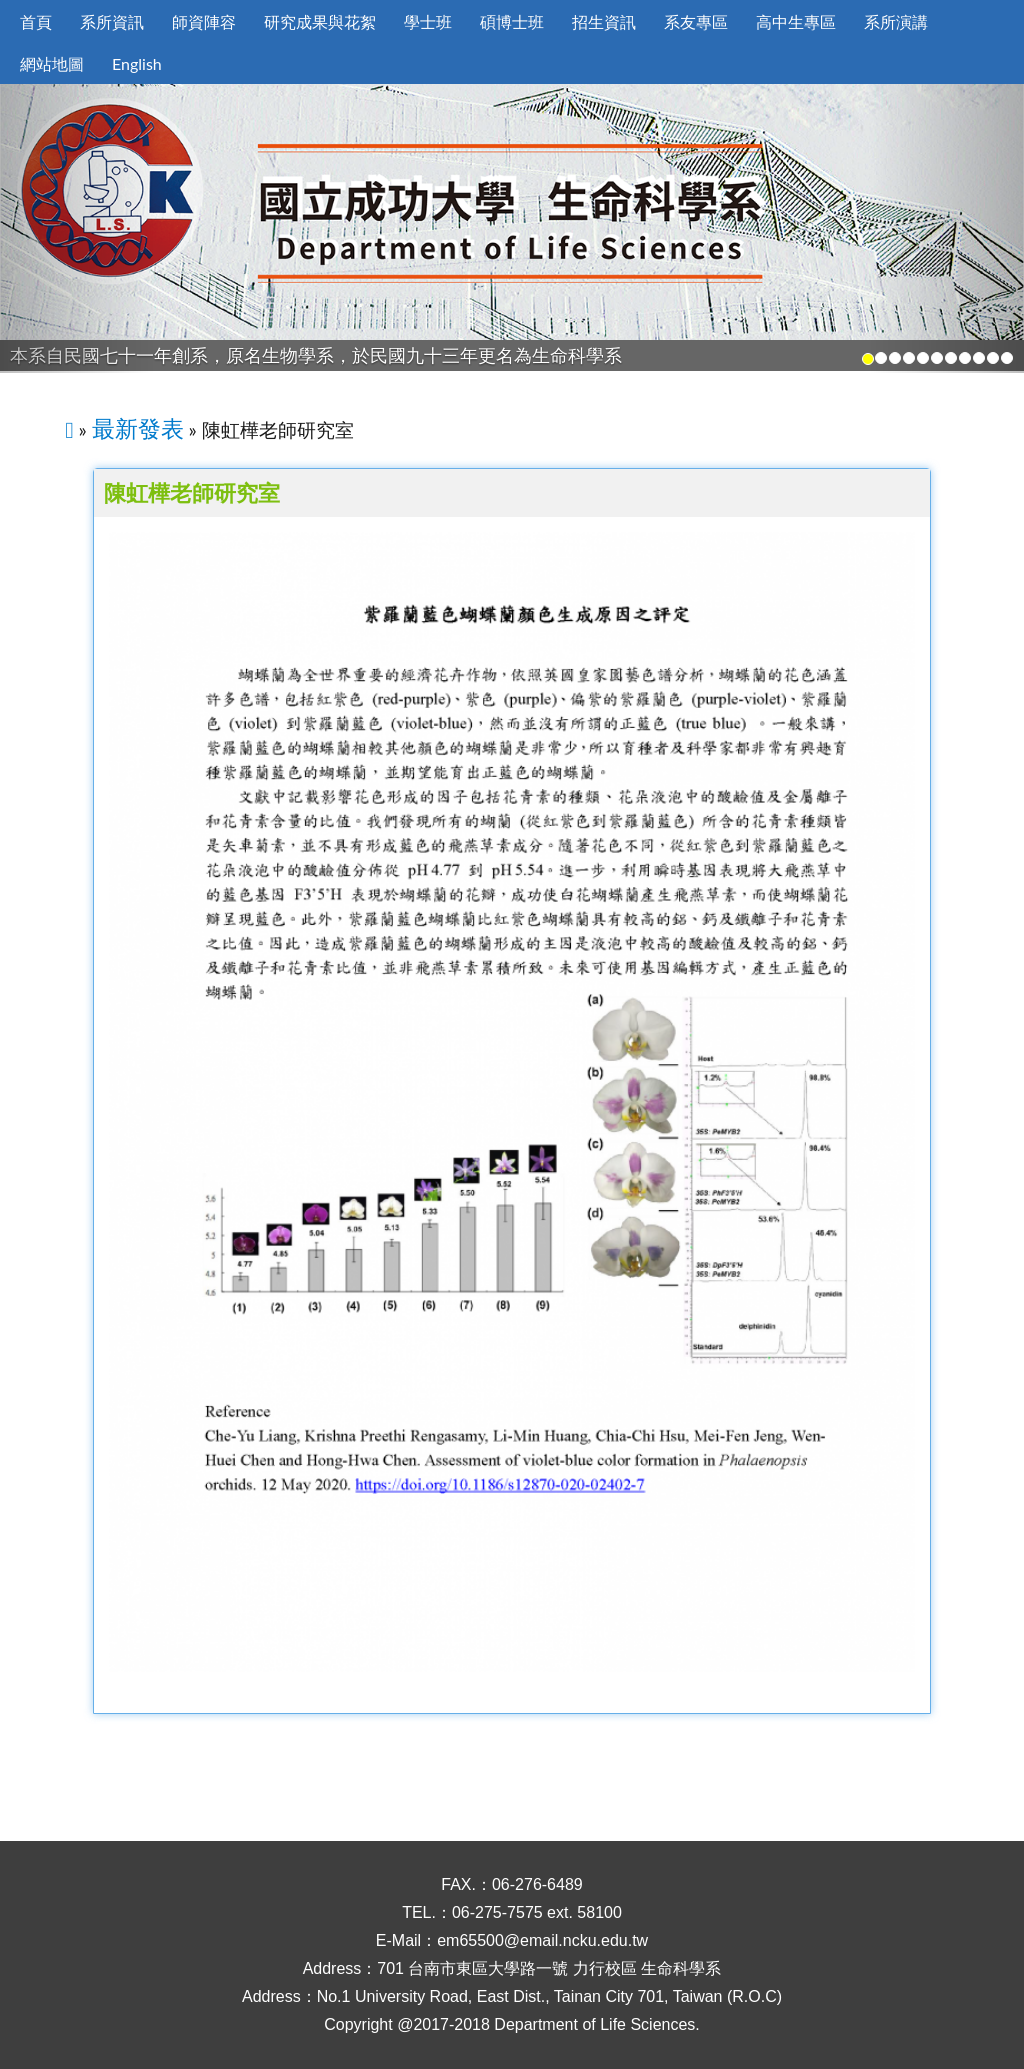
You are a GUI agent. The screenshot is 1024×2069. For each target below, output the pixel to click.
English (137, 63)
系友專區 (696, 21)
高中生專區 (796, 21)
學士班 (428, 21)
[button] (77, 228)
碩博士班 (512, 21)
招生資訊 (604, 21)
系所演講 (896, 21)
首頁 (36, 21)
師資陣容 (204, 21)
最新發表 (138, 428)
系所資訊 (112, 21)
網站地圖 (52, 63)
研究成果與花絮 (320, 21)
